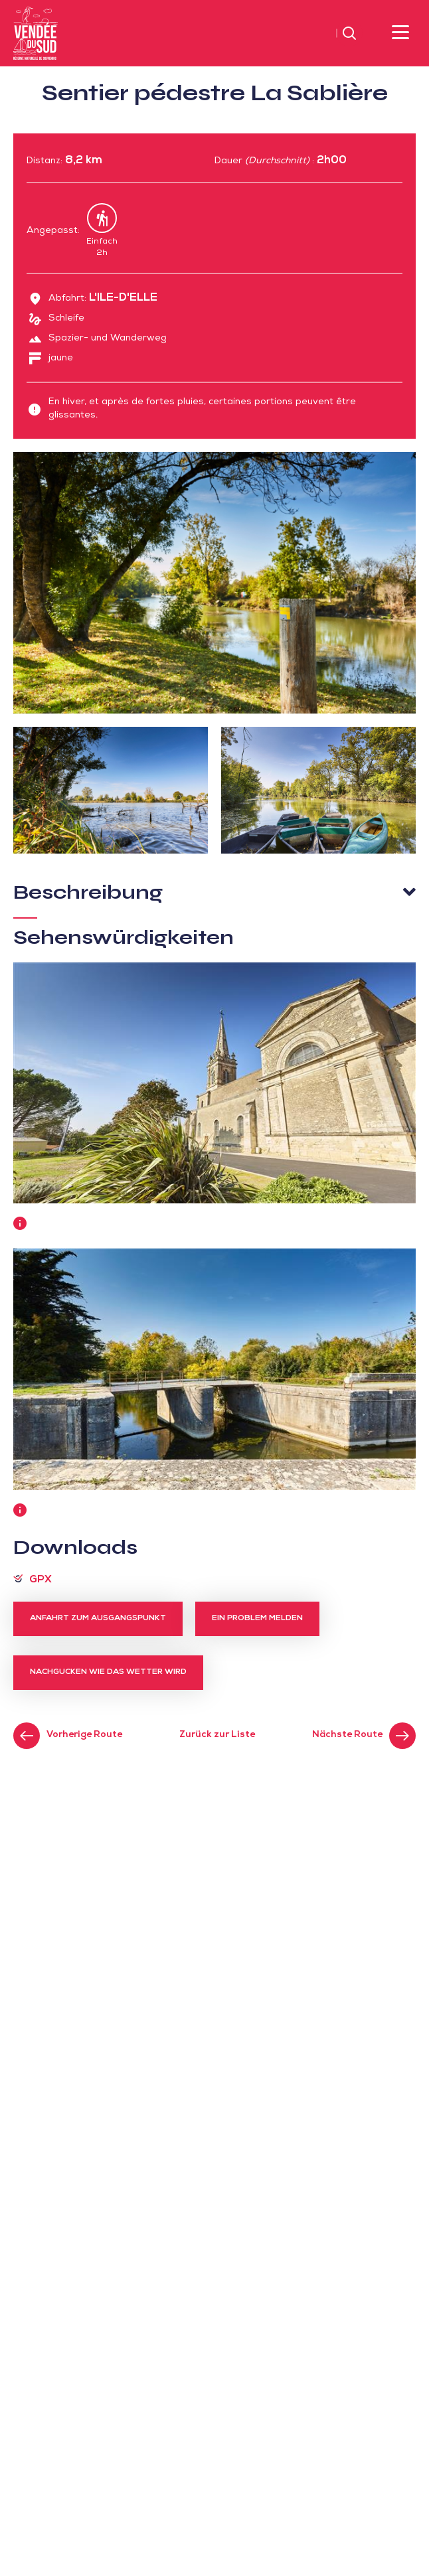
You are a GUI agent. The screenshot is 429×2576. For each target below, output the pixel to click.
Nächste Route (347, 1735)
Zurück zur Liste (217, 1735)
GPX (40, 1580)
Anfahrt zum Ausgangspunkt (98, 1619)
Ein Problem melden (257, 1619)
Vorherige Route (84, 1735)
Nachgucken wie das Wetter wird (108, 1673)
